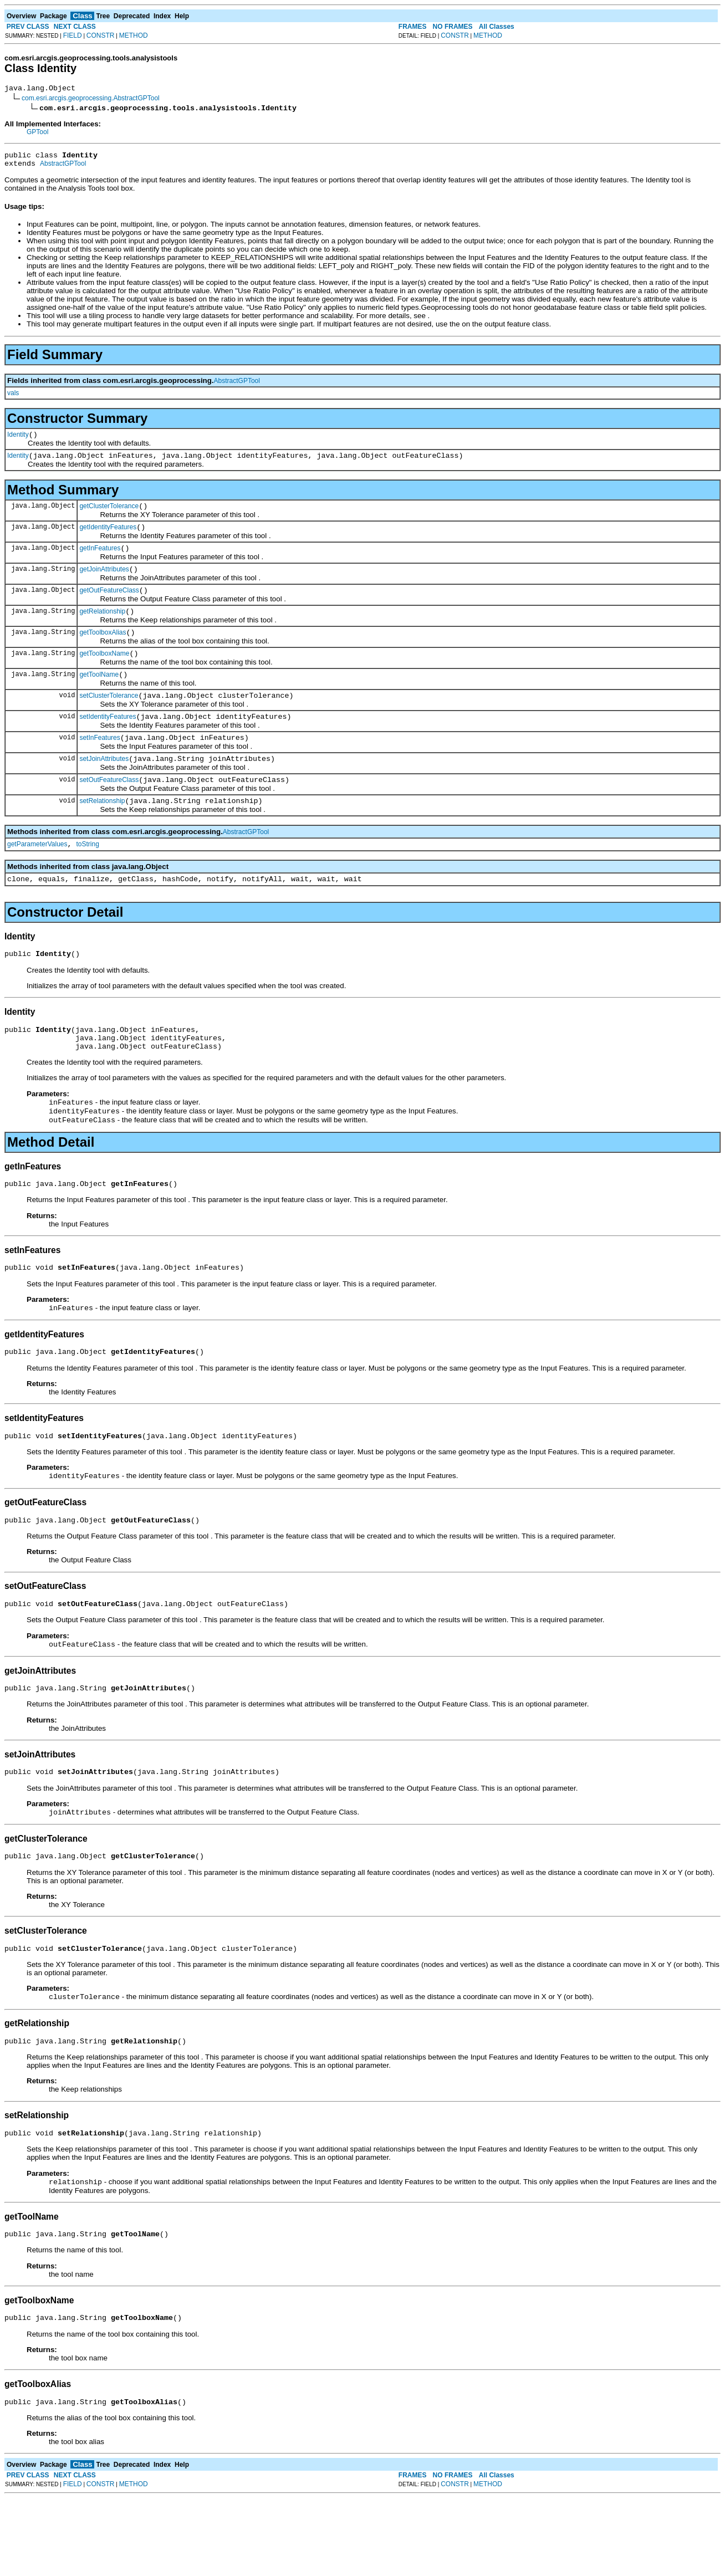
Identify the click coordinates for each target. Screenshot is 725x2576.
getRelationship (102, 629)
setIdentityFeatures (107, 743)
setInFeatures (99, 766)
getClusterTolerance (109, 516)
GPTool (37, 133)
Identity (18, 441)
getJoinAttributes (104, 584)
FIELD (72, 35)
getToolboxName (104, 675)
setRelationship (102, 834)
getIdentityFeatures (107, 539)
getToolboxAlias (102, 652)
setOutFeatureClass (109, 811)
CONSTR (100, 35)
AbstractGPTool (63, 168)
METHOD (133, 35)
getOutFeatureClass (109, 607)
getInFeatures (99, 561)
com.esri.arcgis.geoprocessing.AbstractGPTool (91, 100)
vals (13, 398)
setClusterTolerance (108, 720)
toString (87, 879)
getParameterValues (37, 879)
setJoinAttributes (104, 789)
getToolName (99, 698)
